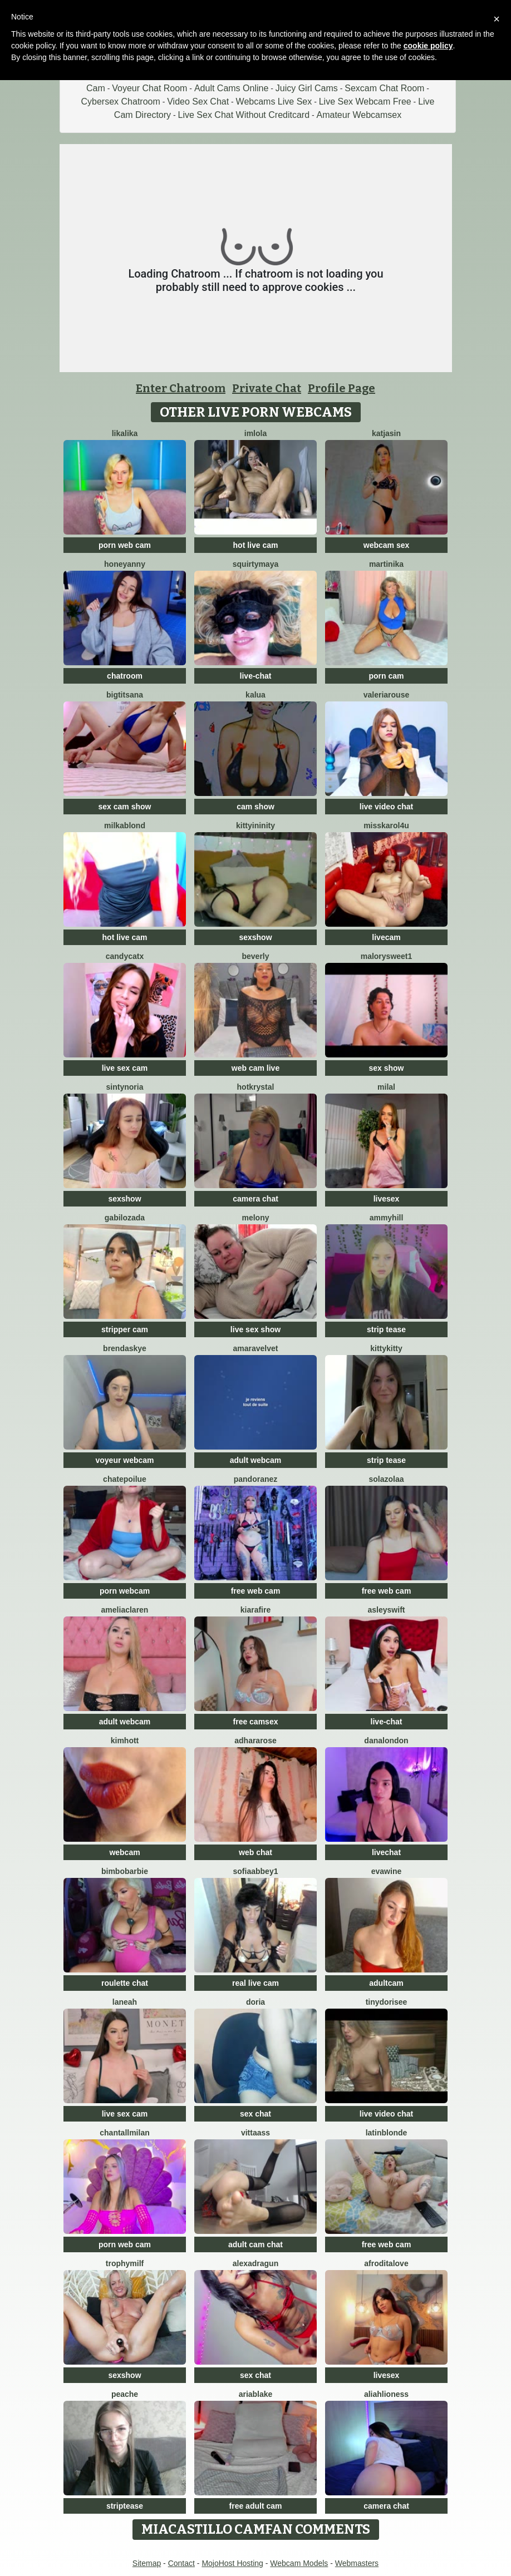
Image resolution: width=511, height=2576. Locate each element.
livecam (386, 937)
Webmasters (357, 2563)
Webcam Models (299, 2563)
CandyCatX (125, 956)
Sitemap (146, 2563)
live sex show (255, 1329)
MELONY (255, 1217)
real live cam (255, 1983)
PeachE (124, 2394)
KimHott (125, 1740)
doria (255, 2001)
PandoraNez (256, 1479)
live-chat (256, 675)
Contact (181, 2563)
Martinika (386, 564)
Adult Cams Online (231, 88)
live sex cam (125, 1068)
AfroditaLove (386, 2263)
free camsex (255, 1721)
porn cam (386, 675)
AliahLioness (386, 2394)
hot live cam (255, 545)
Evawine (386, 1871)
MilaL (386, 1086)
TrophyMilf (125, 2263)
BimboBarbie (124, 1871)
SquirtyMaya (255, 564)
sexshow (255, 937)
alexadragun (255, 2263)
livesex (387, 1198)
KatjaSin (386, 433)
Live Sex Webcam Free (365, 101)
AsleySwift (386, 1609)
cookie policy (428, 45)
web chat (255, 1852)
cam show (255, 806)
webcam (124, 1852)
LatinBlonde (386, 2132)
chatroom (125, 675)
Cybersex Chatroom (120, 101)
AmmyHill (387, 1217)
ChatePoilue (124, 1479)
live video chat (386, 806)
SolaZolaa (386, 1479)
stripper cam (124, 1329)
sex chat (255, 2113)
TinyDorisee (386, 2001)
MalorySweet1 (386, 956)
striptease (124, 2505)
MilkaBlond (124, 825)
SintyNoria (125, 1086)
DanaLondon (386, 1740)
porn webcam (125, 1590)
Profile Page (341, 388)
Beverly (255, 956)
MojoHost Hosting (232, 2563)
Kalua (255, 694)
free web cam (256, 1590)
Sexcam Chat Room (384, 88)
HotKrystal (255, 1086)
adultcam (386, 1983)
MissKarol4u (386, 825)
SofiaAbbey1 (255, 1871)
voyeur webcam (124, 1460)
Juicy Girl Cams (307, 88)
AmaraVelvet (255, 1348)
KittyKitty (386, 1348)
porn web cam (125, 545)
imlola (255, 433)
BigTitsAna (124, 694)
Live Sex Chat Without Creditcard (244, 115)
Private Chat (266, 388)
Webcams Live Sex (274, 101)
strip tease (386, 1329)
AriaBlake (256, 2394)
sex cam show (125, 806)
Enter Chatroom (180, 388)
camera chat (255, 1198)
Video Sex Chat (198, 101)
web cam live (255, 1068)
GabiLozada (125, 1217)
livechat (386, 1852)
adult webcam (256, 1460)
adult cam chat (255, 2244)
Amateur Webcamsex (359, 115)
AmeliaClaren (125, 1609)
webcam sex (386, 545)
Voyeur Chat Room (149, 88)
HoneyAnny (124, 564)
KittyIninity (255, 825)
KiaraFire (255, 1609)
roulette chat (124, 1983)
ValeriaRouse (386, 694)
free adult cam (255, 2505)
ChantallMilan (124, 2132)
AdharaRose (255, 1740)
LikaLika (125, 433)
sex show (386, 1068)
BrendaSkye (124, 1348)
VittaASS (255, 2132)
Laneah (124, 2001)
